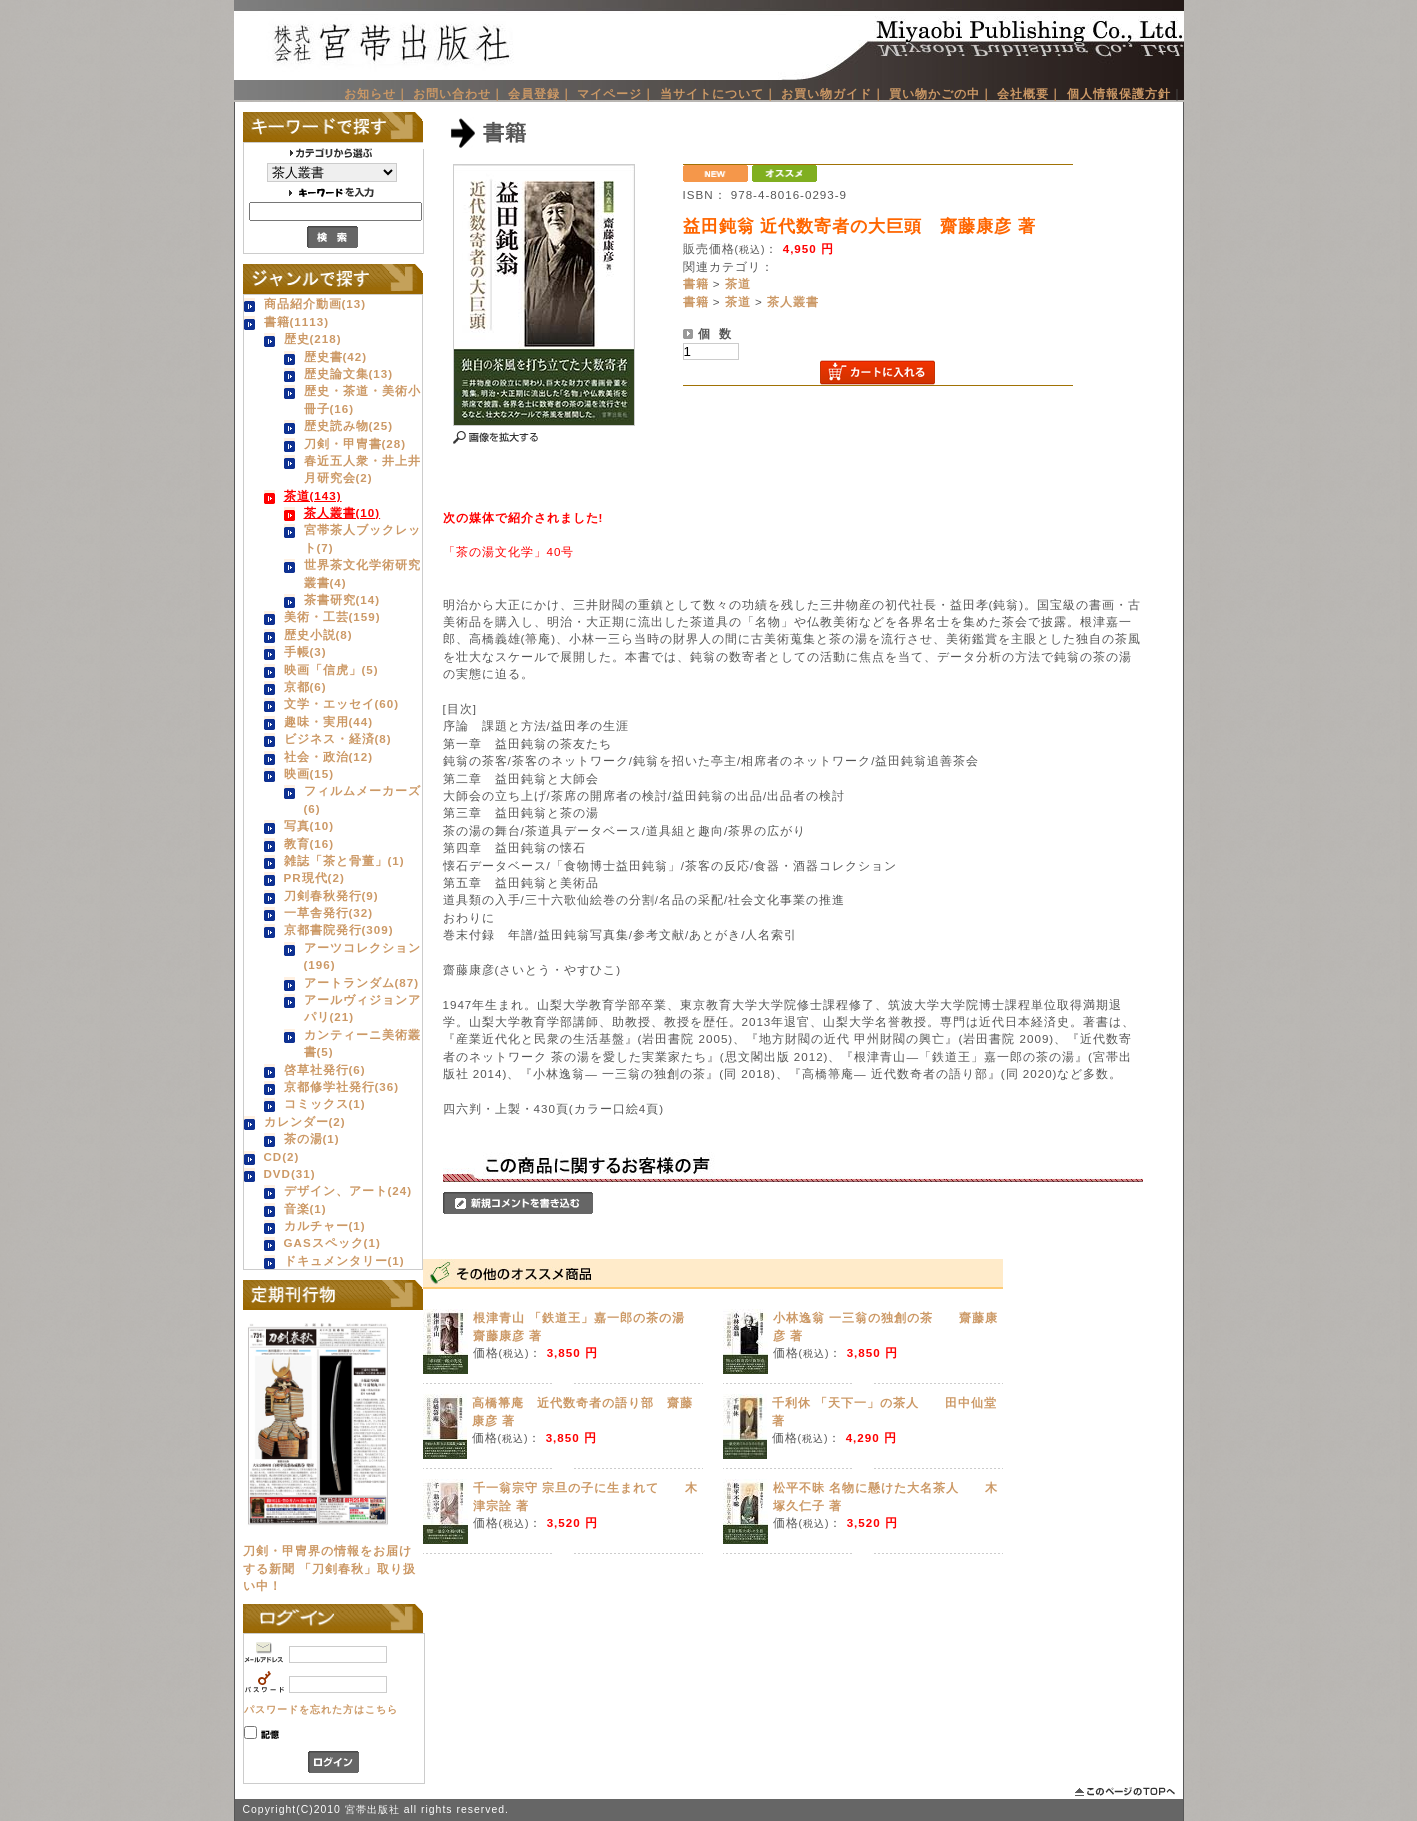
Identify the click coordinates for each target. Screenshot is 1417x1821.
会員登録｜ (540, 93)
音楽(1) (305, 1208)
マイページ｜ (616, 93)
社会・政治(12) (329, 756)
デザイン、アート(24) (348, 1190)
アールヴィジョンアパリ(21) (362, 1008)
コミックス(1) (325, 1103)
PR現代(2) (314, 877)
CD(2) (282, 1156)
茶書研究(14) (342, 599)
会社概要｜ (1029, 93)
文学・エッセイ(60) (342, 703)
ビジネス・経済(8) (338, 738)
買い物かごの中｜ (941, 93)
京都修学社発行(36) (342, 1086)
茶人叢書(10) (342, 512)
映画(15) (309, 773)
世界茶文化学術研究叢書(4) (362, 573)
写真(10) (309, 825)
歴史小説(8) (318, 634)
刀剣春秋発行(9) (331, 895)
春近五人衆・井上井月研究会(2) (362, 469)
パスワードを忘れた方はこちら (321, 1709)
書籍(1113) (297, 321)
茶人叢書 (793, 301)
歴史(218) (313, 338)
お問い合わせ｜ (458, 93)
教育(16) (309, 843)
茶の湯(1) (312, 1138)
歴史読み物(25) (349, 425)
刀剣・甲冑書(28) (355, 443)
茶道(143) (313, 495)
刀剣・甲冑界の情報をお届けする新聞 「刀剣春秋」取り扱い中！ (329, 1568)
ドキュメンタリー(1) (344, 1260)
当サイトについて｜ (718, 93)
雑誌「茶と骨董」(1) (344, 860)
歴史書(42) (336, 356)
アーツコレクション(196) (362, 956)
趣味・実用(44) (329, 721)
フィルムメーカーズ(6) (362, 799)
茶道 (738, 283)
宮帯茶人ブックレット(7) (362, 538)
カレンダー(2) (305, 1121)
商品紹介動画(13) (315, 303)
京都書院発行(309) (339, 929)
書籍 (696, 283)
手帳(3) (305, 651)
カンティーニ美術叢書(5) (362, 1043)
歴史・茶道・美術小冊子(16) (362, 399)
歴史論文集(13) (349, 373)
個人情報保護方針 (1119, 93)
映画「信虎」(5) (331, 669)
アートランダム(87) (362, 982)
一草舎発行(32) (329, 912)
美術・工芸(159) (332, 616)
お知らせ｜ (376, 93)
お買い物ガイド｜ (833, 93)
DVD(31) (290, 1173)
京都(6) (305, 686)
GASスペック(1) (332, 1242)
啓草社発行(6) (325, 1069)
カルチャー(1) (325, 1225)
